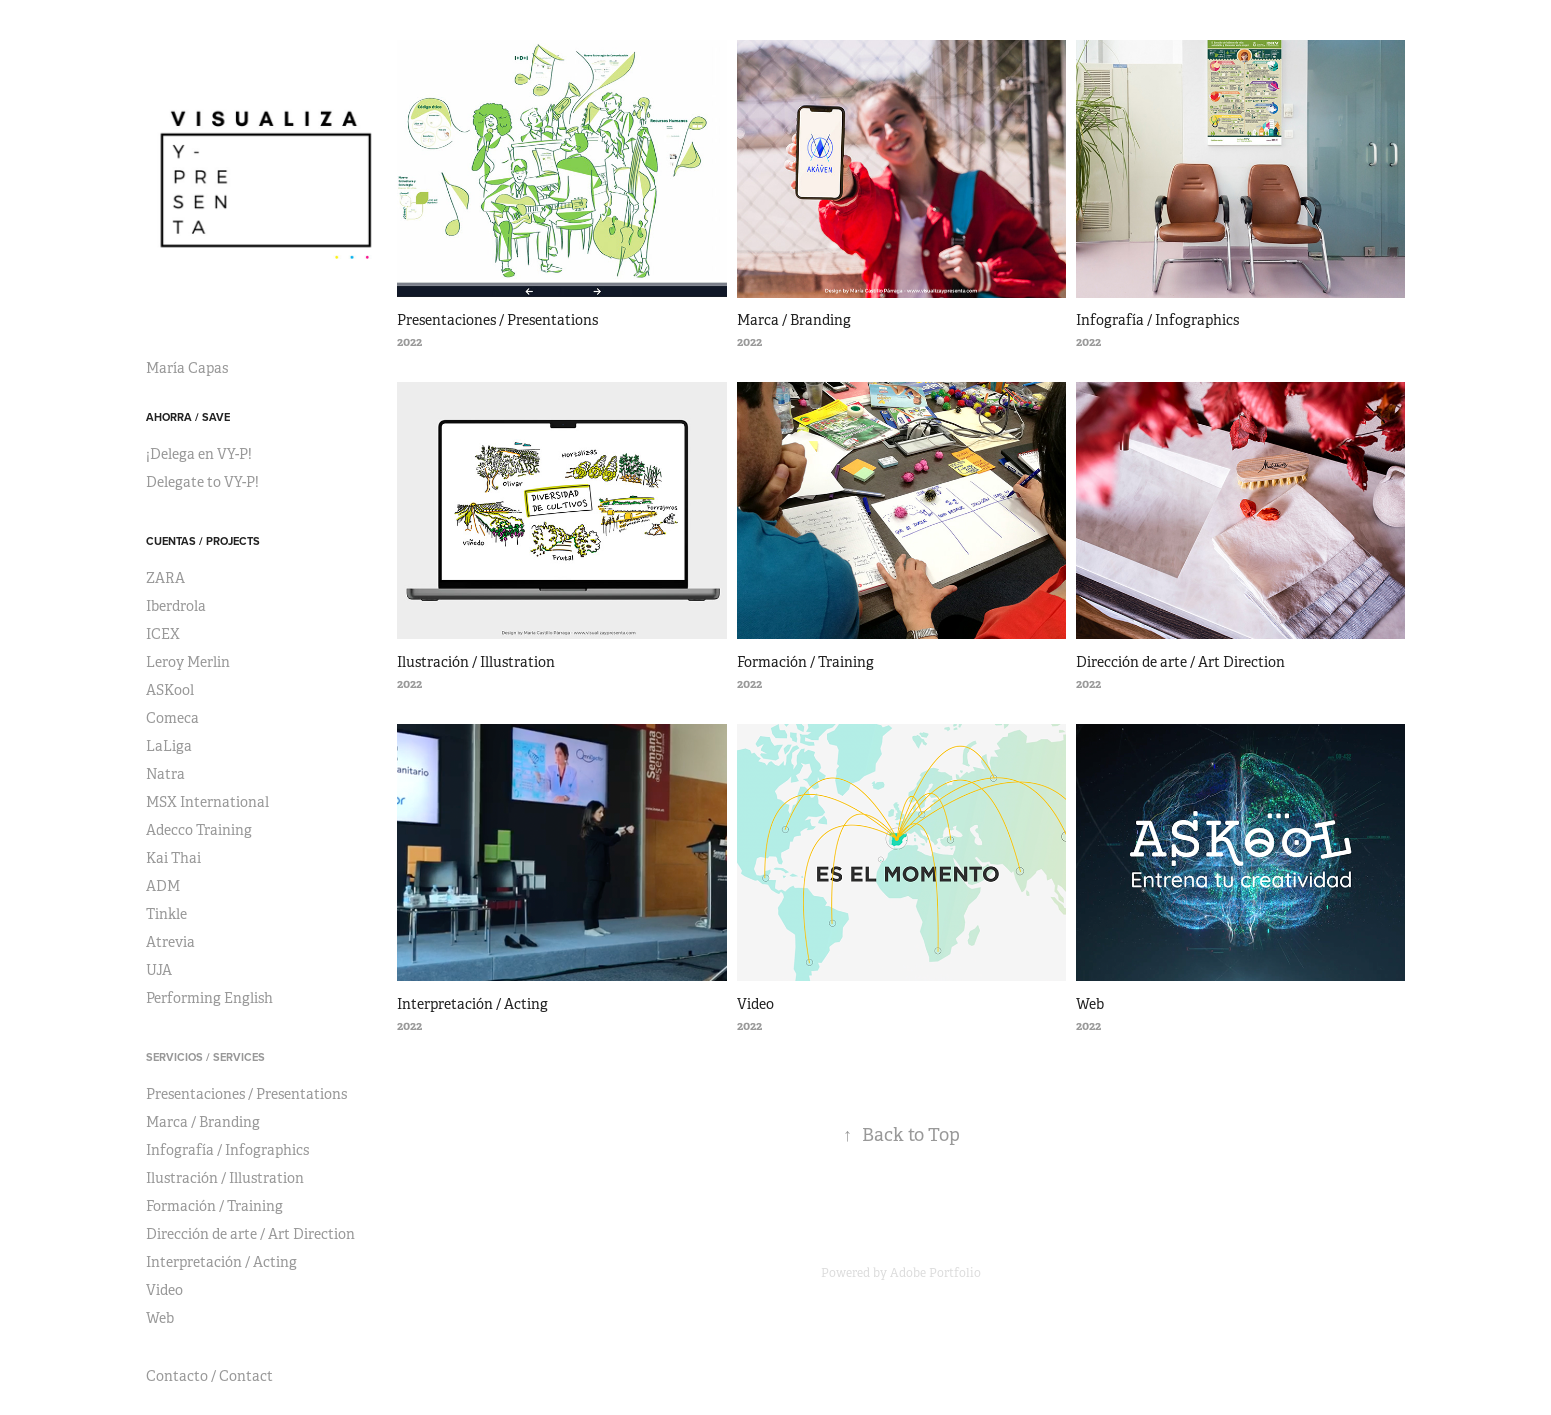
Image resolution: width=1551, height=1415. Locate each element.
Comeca (172, 718)
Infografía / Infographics (227, 1150)
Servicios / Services (205, 1057)
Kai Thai (173, 858)
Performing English (209, 998)
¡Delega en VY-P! (199, 454)
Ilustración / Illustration (225, 1178)
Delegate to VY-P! (202, 482)
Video (164, 1290)
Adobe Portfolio (935, 1273)
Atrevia (170, 942)
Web (160, 1318)
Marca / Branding (203, 1122)
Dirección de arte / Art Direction (250, 1234)
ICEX (163, 634)
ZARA (165, 578)
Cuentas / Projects (203, 541)
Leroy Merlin (188, 662)
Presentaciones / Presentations (246, 1094)
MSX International (207, 802)
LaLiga (169, 746)
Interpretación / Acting (221, 1262)
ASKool (170, 690)
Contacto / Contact (209, 1376)
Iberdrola (176, 606)
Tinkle (166, 914)
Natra (165, 774)
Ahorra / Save (188, 417)
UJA (159, 970)
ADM (163, 886)
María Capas (187, 368)
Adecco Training (199, 830)
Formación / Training (214, 1206)
